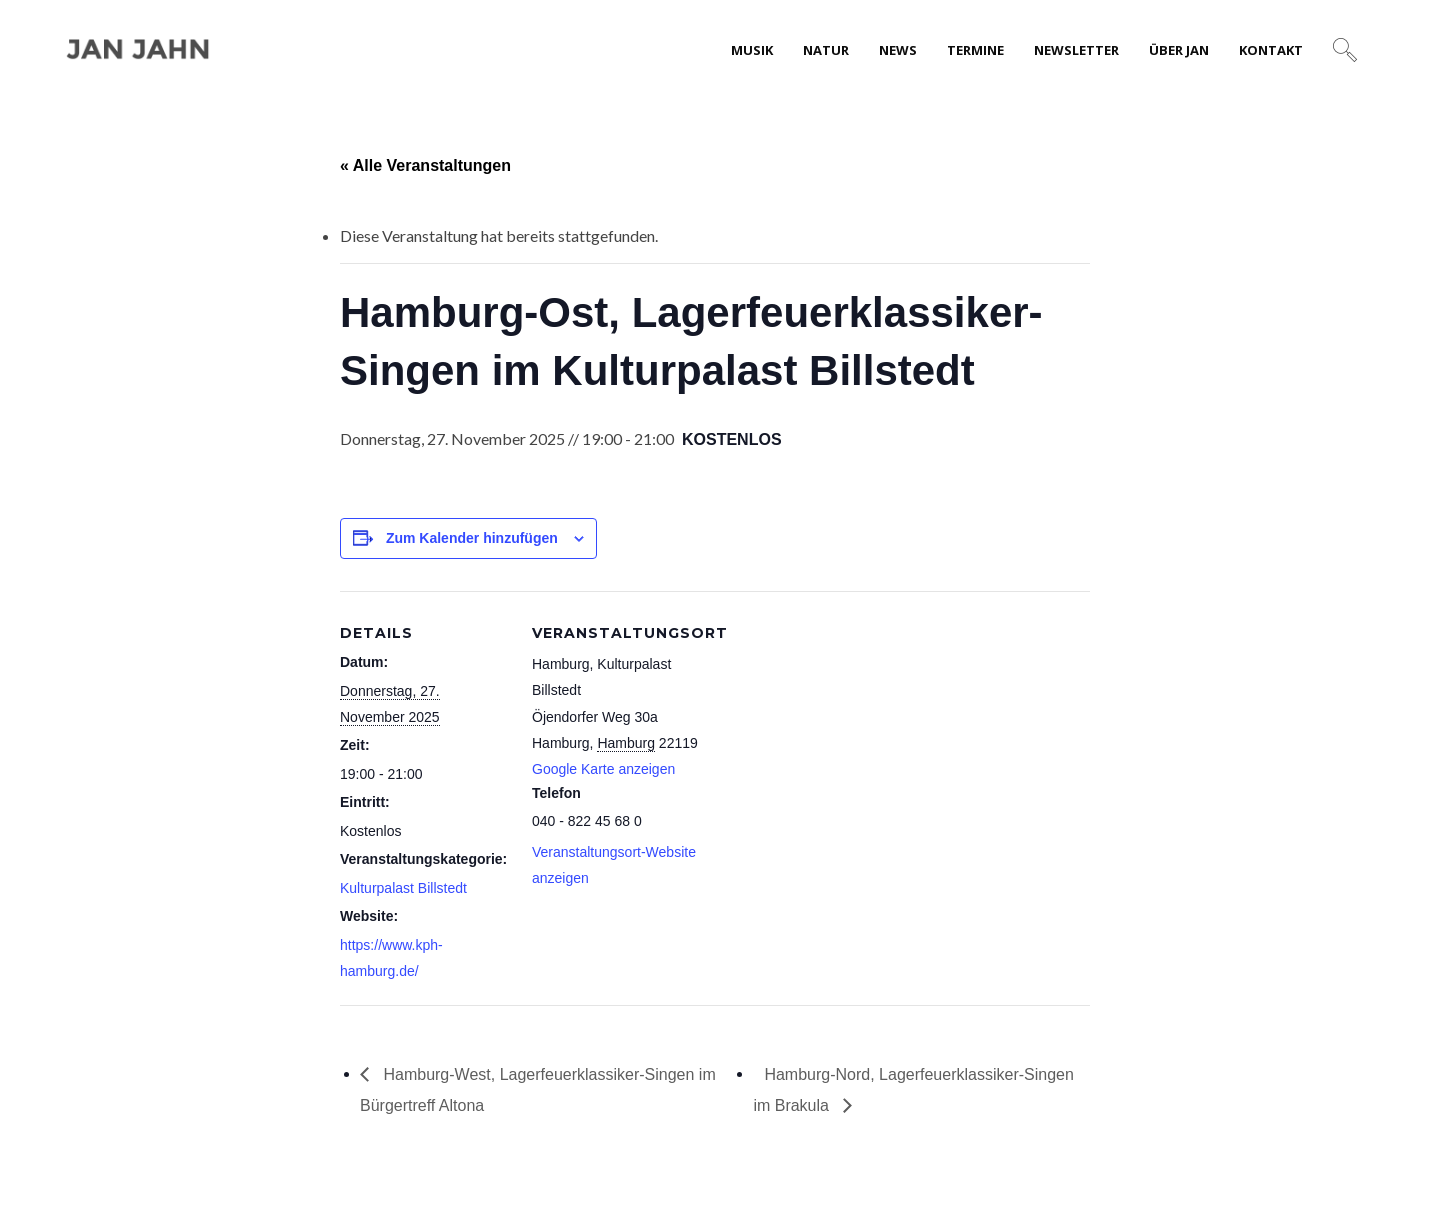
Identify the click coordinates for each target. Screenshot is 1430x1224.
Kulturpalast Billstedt (403, 888)
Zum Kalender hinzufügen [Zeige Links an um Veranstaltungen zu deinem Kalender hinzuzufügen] (472, 538)
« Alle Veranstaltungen (425, 165)
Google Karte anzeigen (603, 769)
